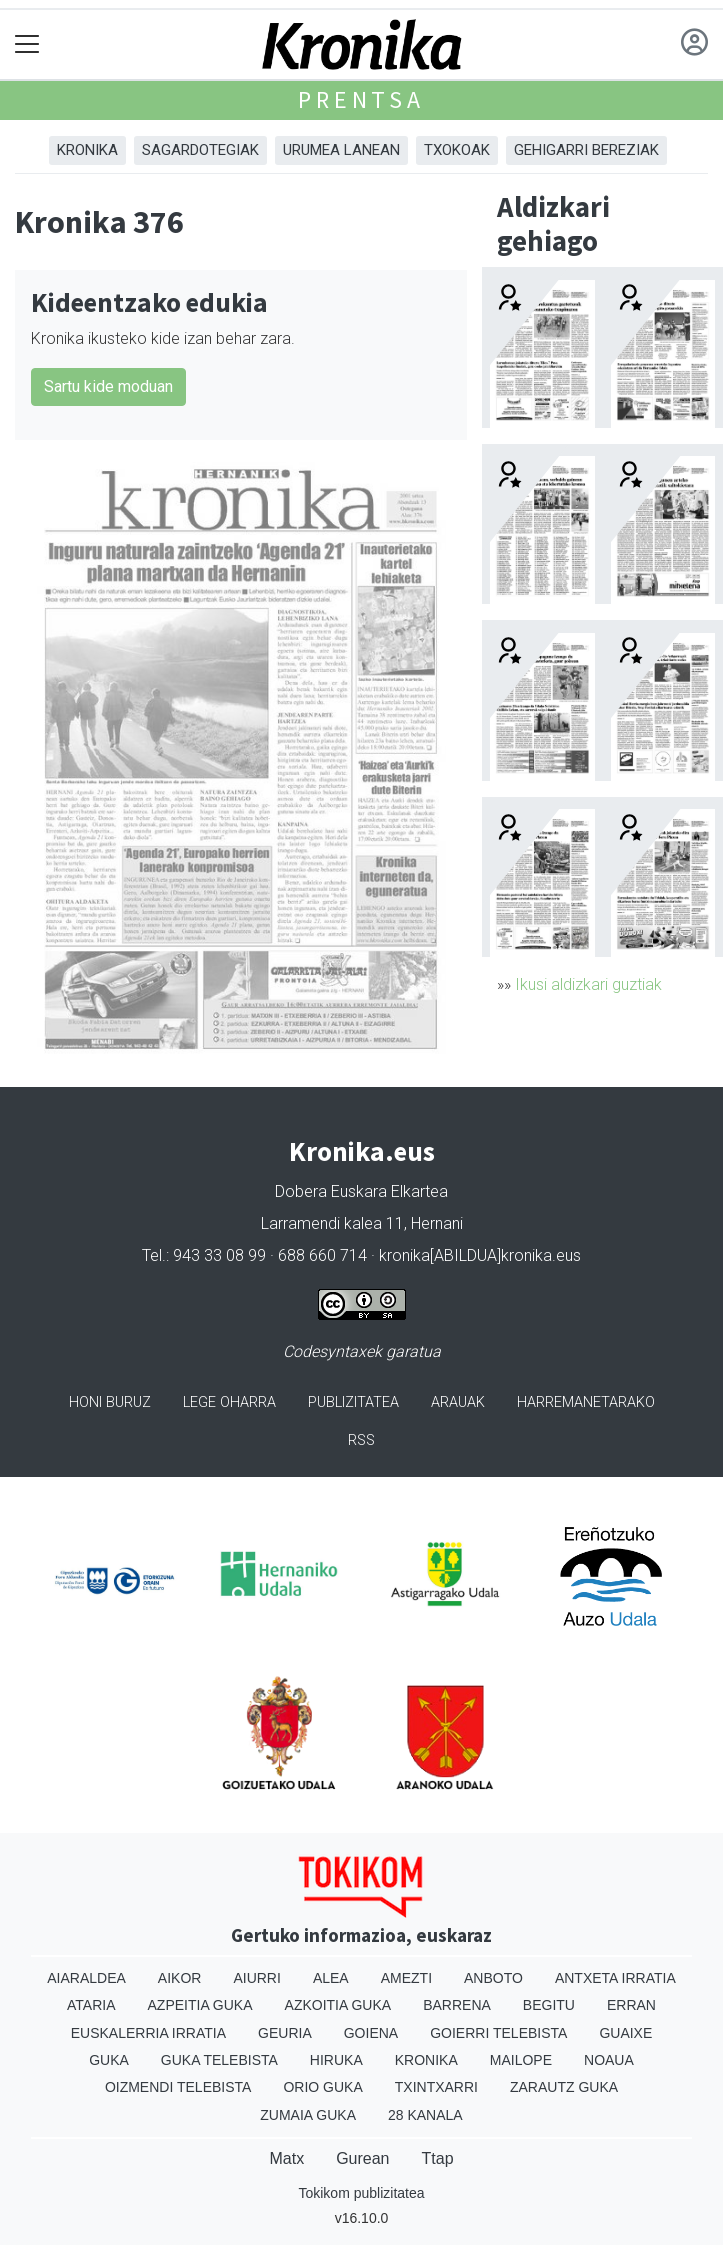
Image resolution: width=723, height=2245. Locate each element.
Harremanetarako (586, 1402)
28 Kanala (425, 2115)
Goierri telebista (498, 2033)
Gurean (362, 2158)
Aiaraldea (86, 1978)
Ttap (438, 2158)
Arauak (458, 1402)
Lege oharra (229, 1402)
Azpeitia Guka (200, 2005)
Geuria (285, 2033)
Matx (286, 2158)
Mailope (521, 2060)
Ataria (91, 2005)
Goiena (371, 2033)
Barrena (457, 2005)
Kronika (87, 150)
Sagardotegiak (200, 150)
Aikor (180, 1978)
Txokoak (457, 150)
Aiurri (256, 1978)
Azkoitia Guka (338, 2005)
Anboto (493, 1978)
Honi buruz (110, 1402)
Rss (361, 1440)
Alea (331, 1978)
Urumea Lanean (341, 150)
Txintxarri (436, 2087)
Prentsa (361, 99)
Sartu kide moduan (108, 386)
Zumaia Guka (308, 2115)
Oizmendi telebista (178, 2087)
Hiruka (336, 2060)
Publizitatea (353, 1402)
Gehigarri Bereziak (586, 150)
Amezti (406, 1978)
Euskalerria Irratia (148, 2033)
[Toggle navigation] (27, 44)
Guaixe (625, 2033)
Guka (109, 2060)
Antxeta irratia (615, 1978)
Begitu (549, 2005)
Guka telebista (219, 2060)
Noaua (609, 2060)
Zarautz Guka (564, 2087)
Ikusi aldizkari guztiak (588, 984)
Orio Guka (322, 2087)
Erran (631, 2005)
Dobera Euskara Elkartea (361, 1191)
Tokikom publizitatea (361, 2193)
